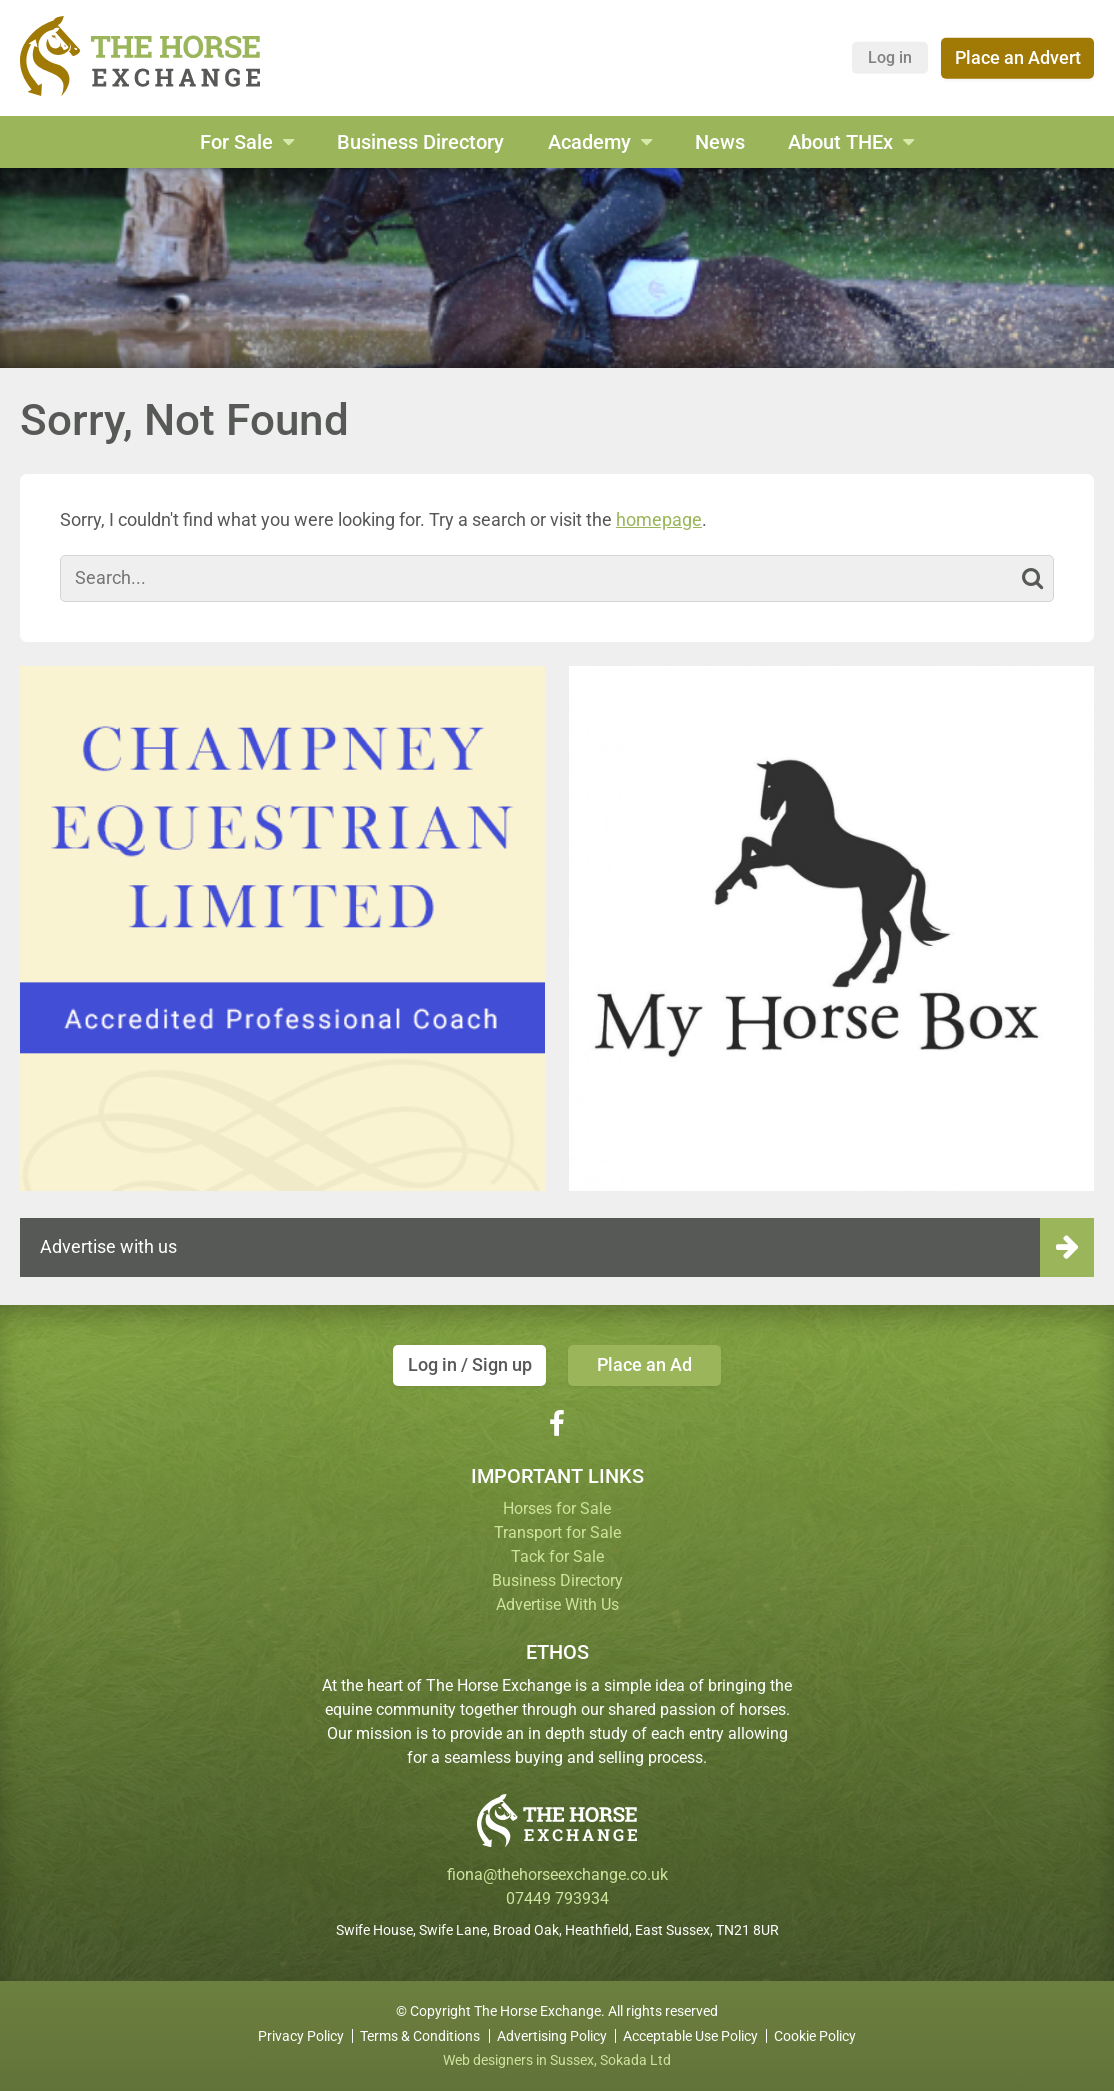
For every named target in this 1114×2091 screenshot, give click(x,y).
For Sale (236, 142)
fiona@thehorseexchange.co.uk (557, 1874)
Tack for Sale (557, 1556)
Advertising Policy (552, 2036)
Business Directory (420, 142)
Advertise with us (108, 1246)
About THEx (840, 142)
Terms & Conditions (420, 2036)
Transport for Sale (557, 1532)
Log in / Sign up (470, 1364)
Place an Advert (1018, 57)
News (720, 142)
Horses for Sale (557, 1508)
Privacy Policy (301, 2036)
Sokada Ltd (635, 2060)
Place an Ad (644, 1364)
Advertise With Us (557, 1604)
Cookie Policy (815, 2036)
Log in (890, 57)
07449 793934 (557, 1898)
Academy (589, 142)
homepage (659, 519)
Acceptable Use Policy (690, 2036)
